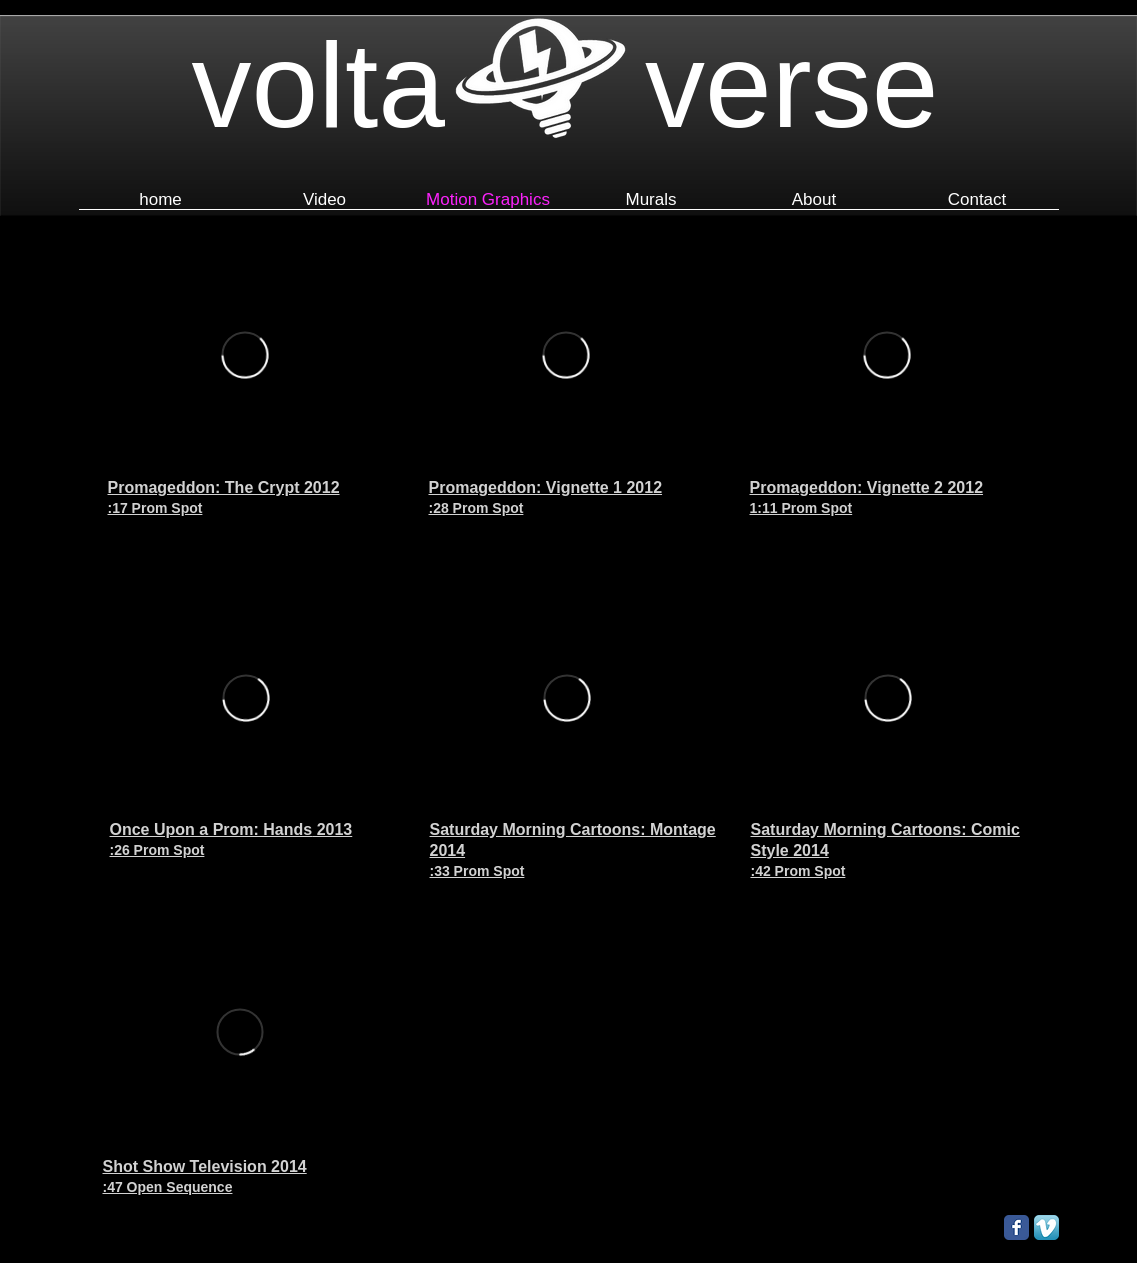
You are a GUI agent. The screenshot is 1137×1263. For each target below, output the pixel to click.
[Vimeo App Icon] (1046, 1227)
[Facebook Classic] (1016, 1227)
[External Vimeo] (244, 355)
